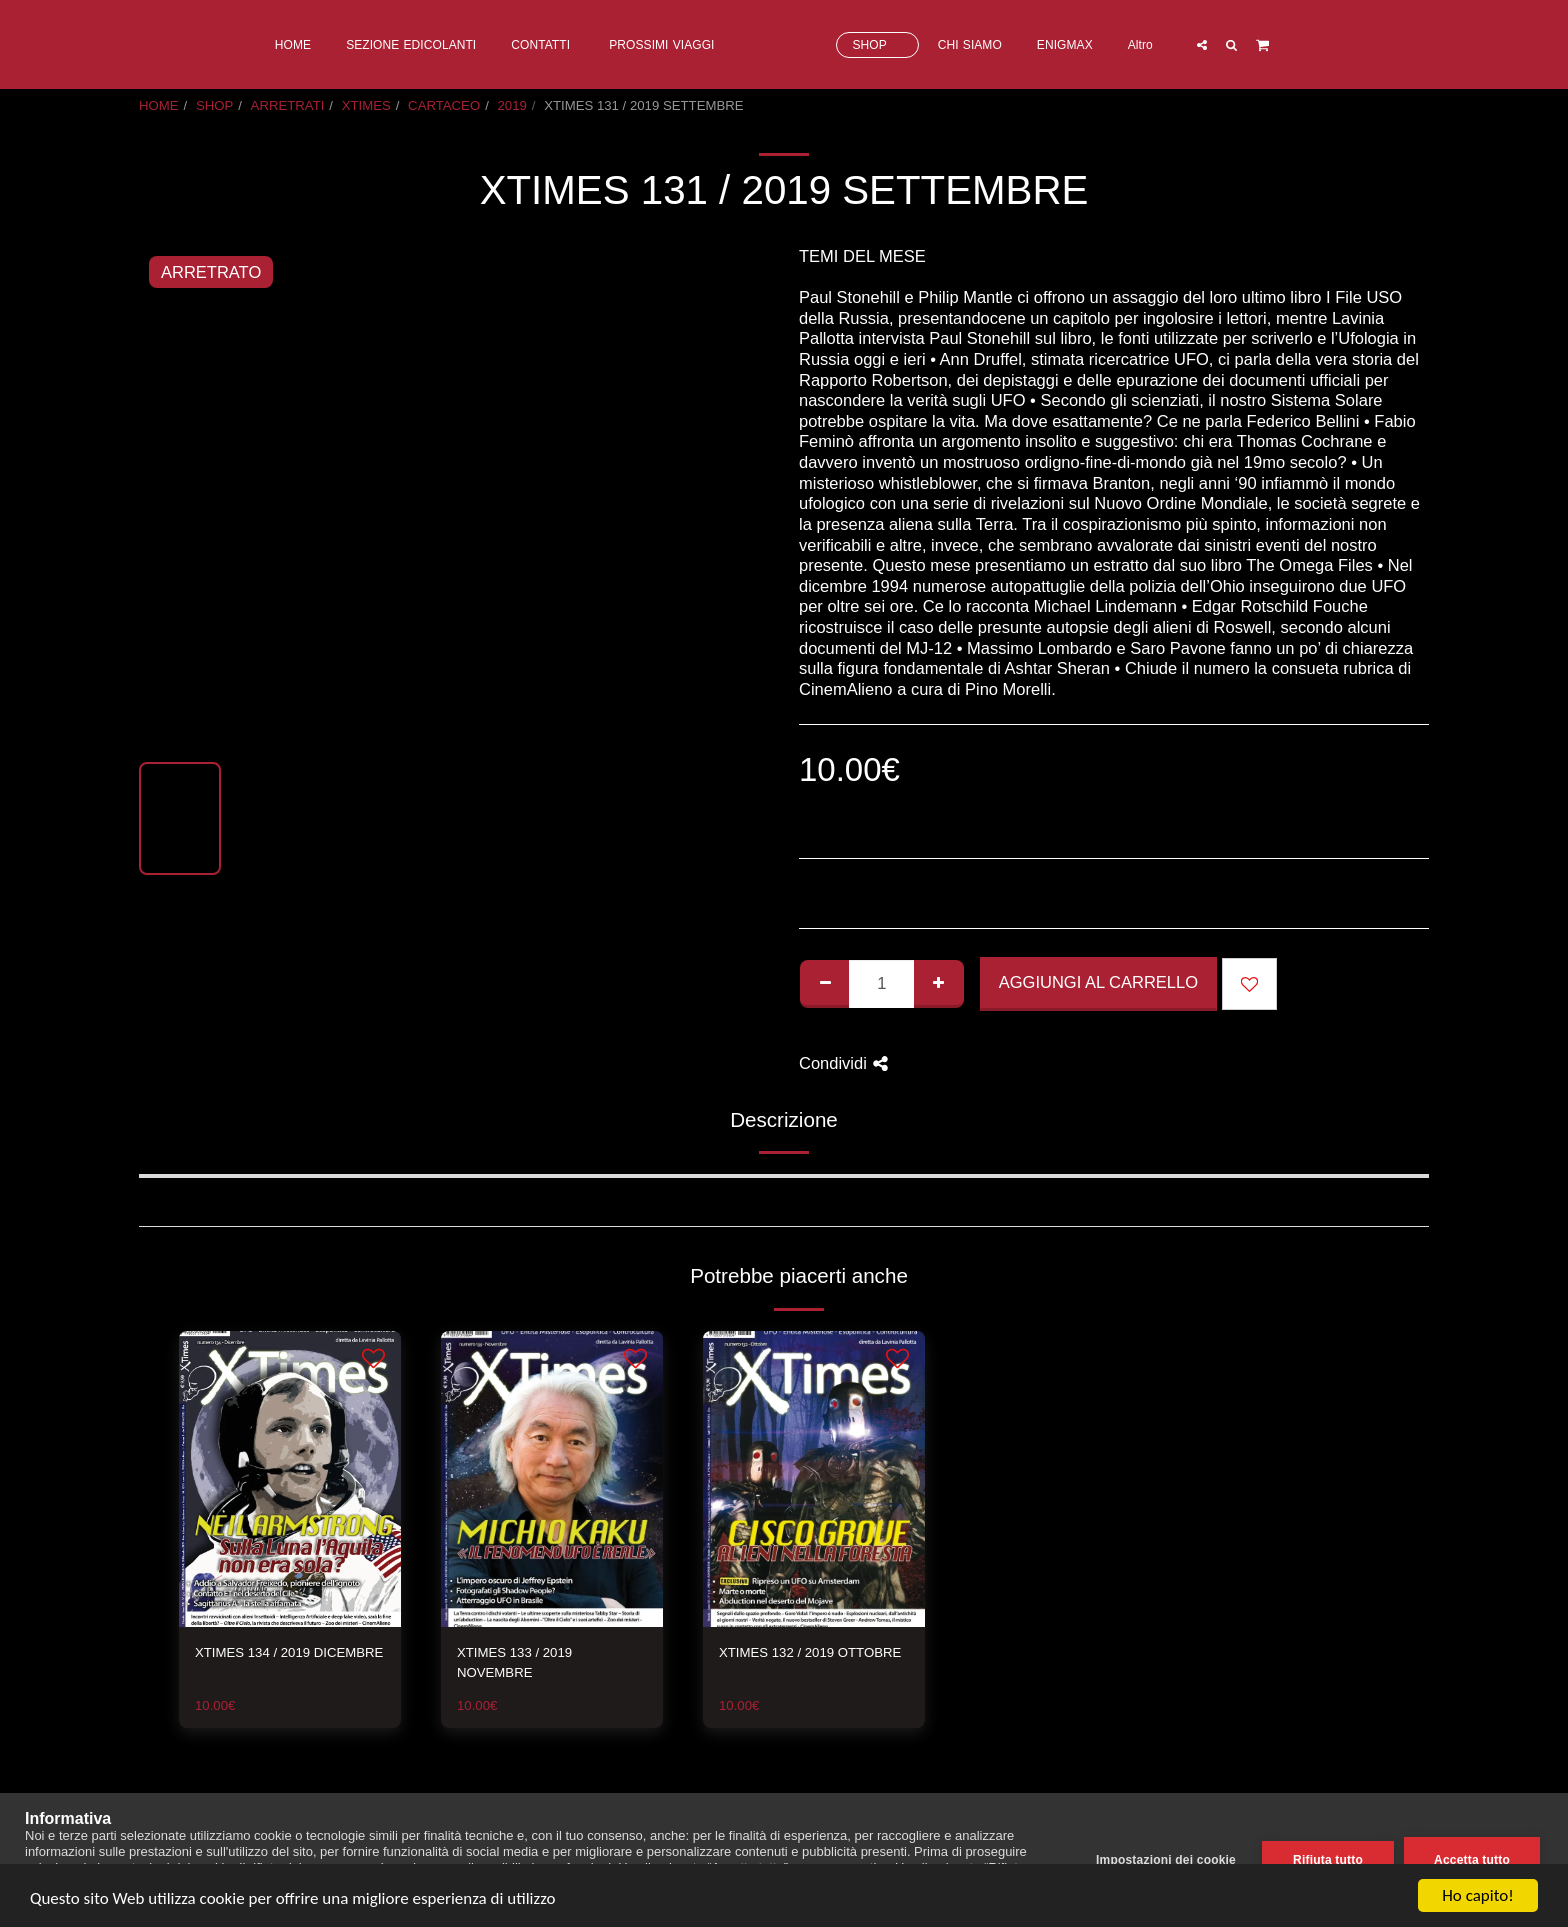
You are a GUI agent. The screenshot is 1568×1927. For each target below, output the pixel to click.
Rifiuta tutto (1328, 1860)
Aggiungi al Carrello (1098, 982)
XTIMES (366, 105)
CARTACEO (444, 105)
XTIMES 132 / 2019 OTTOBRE (810, 1652)
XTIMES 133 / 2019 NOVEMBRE (514, 1662)
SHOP (214, 105)
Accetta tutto (1472, 1860)
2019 (512, 105)
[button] (1282, 44)
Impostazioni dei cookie (1166, 1860)
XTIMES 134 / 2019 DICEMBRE (289, 1652)
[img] (290, 1479)
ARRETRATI (288, 105)
